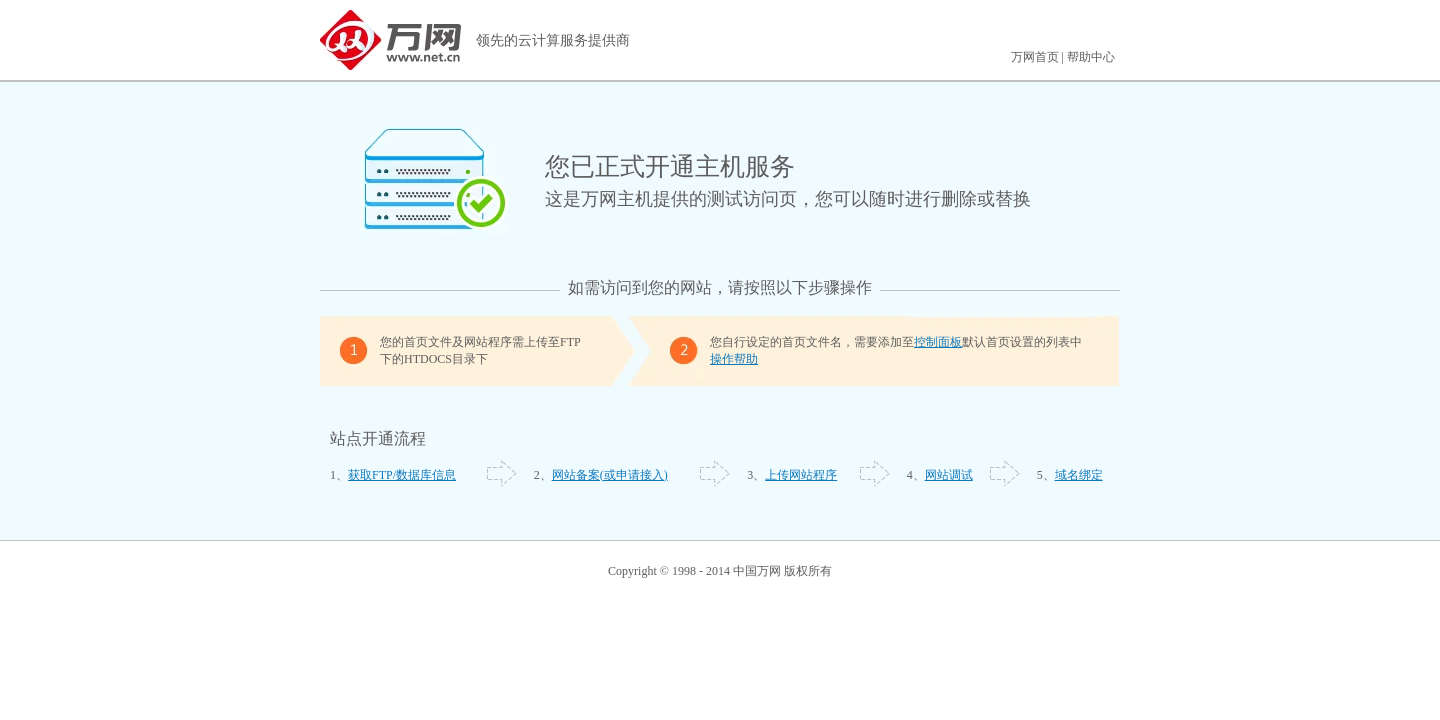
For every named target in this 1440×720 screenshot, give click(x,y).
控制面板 (938, 342)
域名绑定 (1079, 475)
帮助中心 (1091, 57)
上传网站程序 (801, 475)
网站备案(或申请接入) (610, 475)
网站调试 (949, 475)
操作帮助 (734, 359)
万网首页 (1035, 57)
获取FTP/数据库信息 (402, 475)
